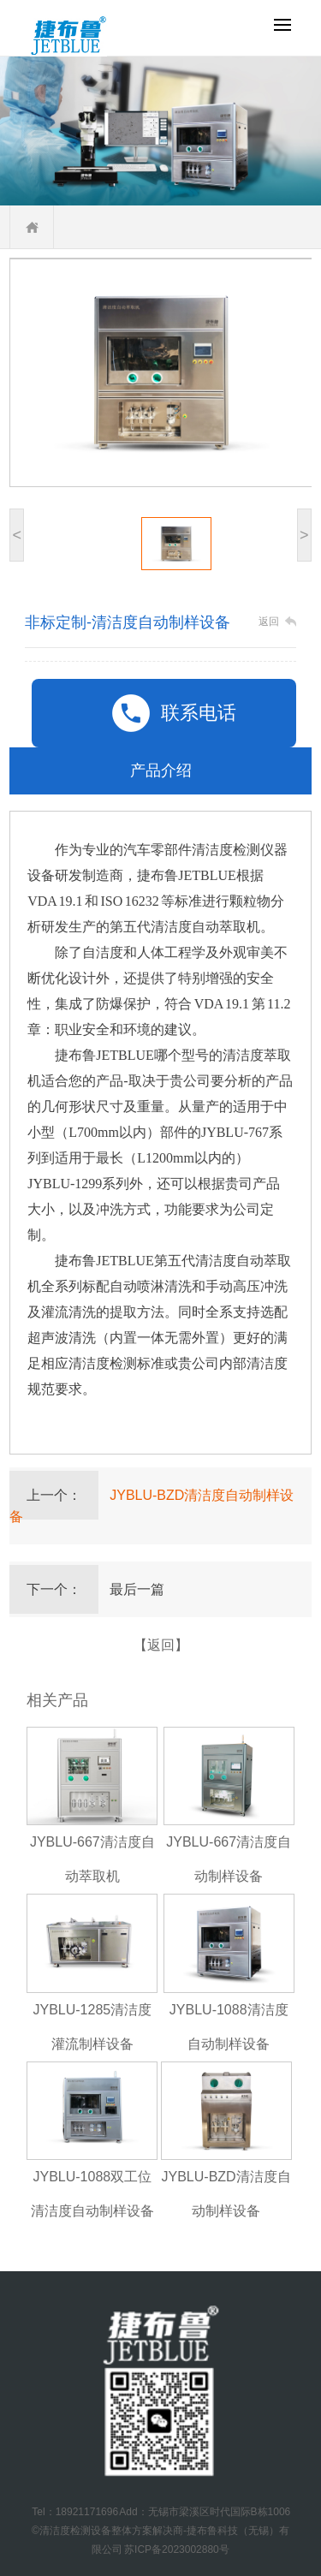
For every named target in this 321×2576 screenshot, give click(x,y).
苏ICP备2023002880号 (176, 2549)
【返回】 (161, 1645)
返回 (269, 622)
